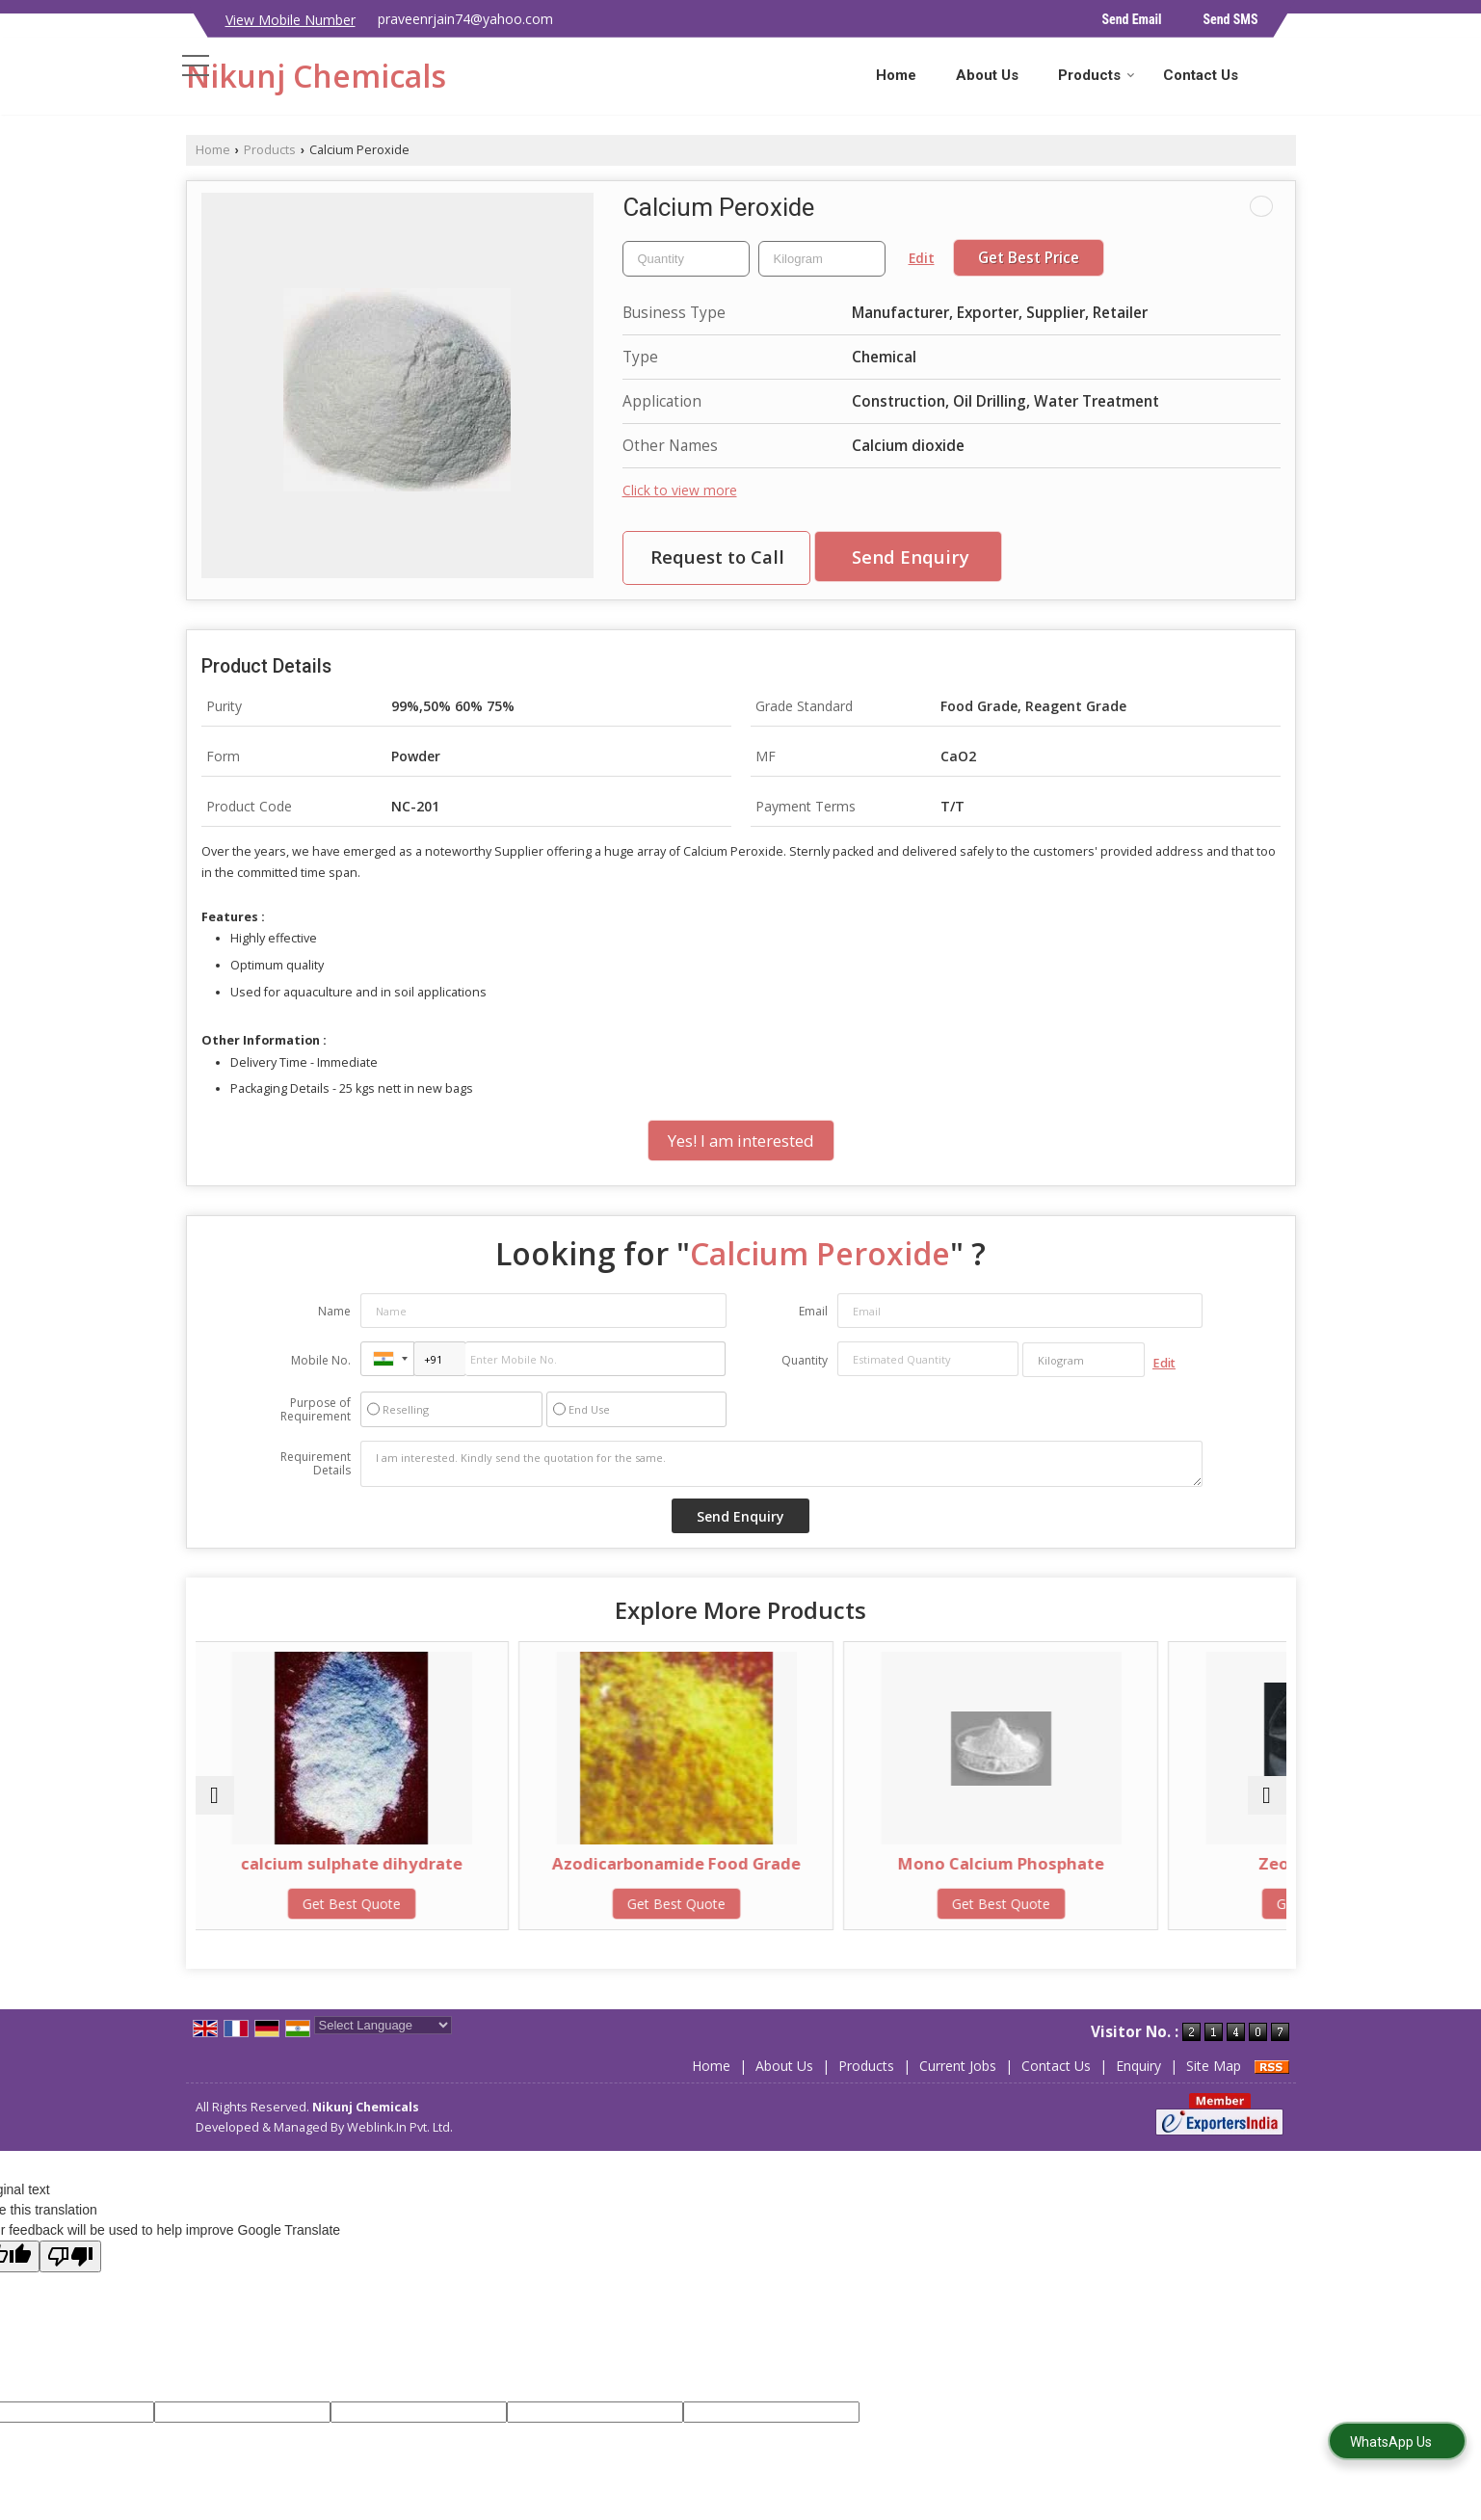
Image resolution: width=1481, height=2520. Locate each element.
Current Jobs (957, 2065)
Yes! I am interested (741, 1140)
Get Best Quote (327, 1904)
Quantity (804, 1360)
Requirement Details (315, 1463)
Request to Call (717, 556)
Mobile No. (321, 1360)
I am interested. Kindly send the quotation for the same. (781, 1464)
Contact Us (1200, 75)
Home (896, 75)
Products (1096, 75)
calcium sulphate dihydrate (327, 1863)
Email (813, 1311)
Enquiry (1138, 2065)
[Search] (1284, 73)
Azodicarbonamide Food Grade (603, 1873)
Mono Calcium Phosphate (878, 1863)
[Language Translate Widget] (383, 2025)
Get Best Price (1028, 258)
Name (334, 1311)
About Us (987, 75)
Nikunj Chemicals (316, 76)
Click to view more (679, 490)
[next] (1267, 1795)
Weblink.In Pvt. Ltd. (400, 2127)
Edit (922, 258)
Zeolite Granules (1153, 1863)
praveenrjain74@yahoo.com (465, 19)
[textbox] (822, 259)
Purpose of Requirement (315, 1409)
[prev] (215, 1795)
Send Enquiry (910, 556)
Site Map (1213, 2065)
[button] (290, 20)
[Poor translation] (70, 2256)
